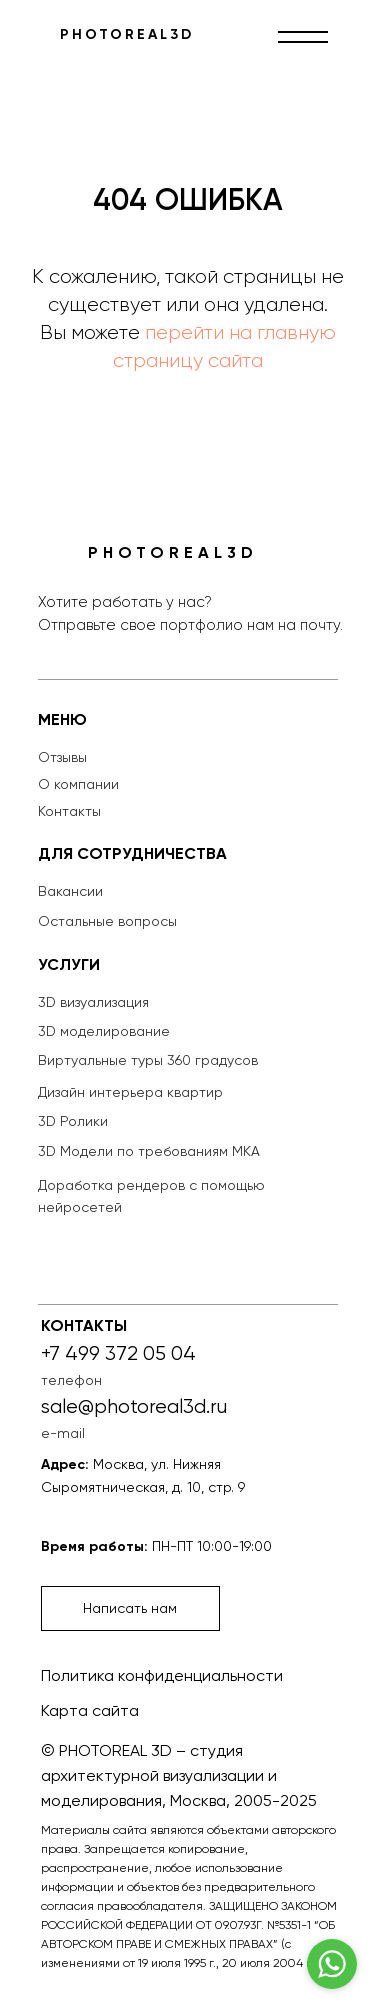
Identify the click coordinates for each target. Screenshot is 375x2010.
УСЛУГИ (69, 964)
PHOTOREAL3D (127, 34)
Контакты (69, 811)
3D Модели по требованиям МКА (149, 1151)
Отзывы (62, 757)
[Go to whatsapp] (332, 1964)
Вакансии (70, 891)
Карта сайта (90, 1710)
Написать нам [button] (130, 1608)
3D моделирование (104, 1031)
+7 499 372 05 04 (118, 1353)
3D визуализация (93, 1002)
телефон (71, 1380)
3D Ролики (73, 1121)
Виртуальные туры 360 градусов (148, 1060)
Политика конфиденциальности (162, 1675)
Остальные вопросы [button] (107, 921)
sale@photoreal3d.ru (134, 1406)
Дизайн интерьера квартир (130, 1092)
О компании (78, 784)
